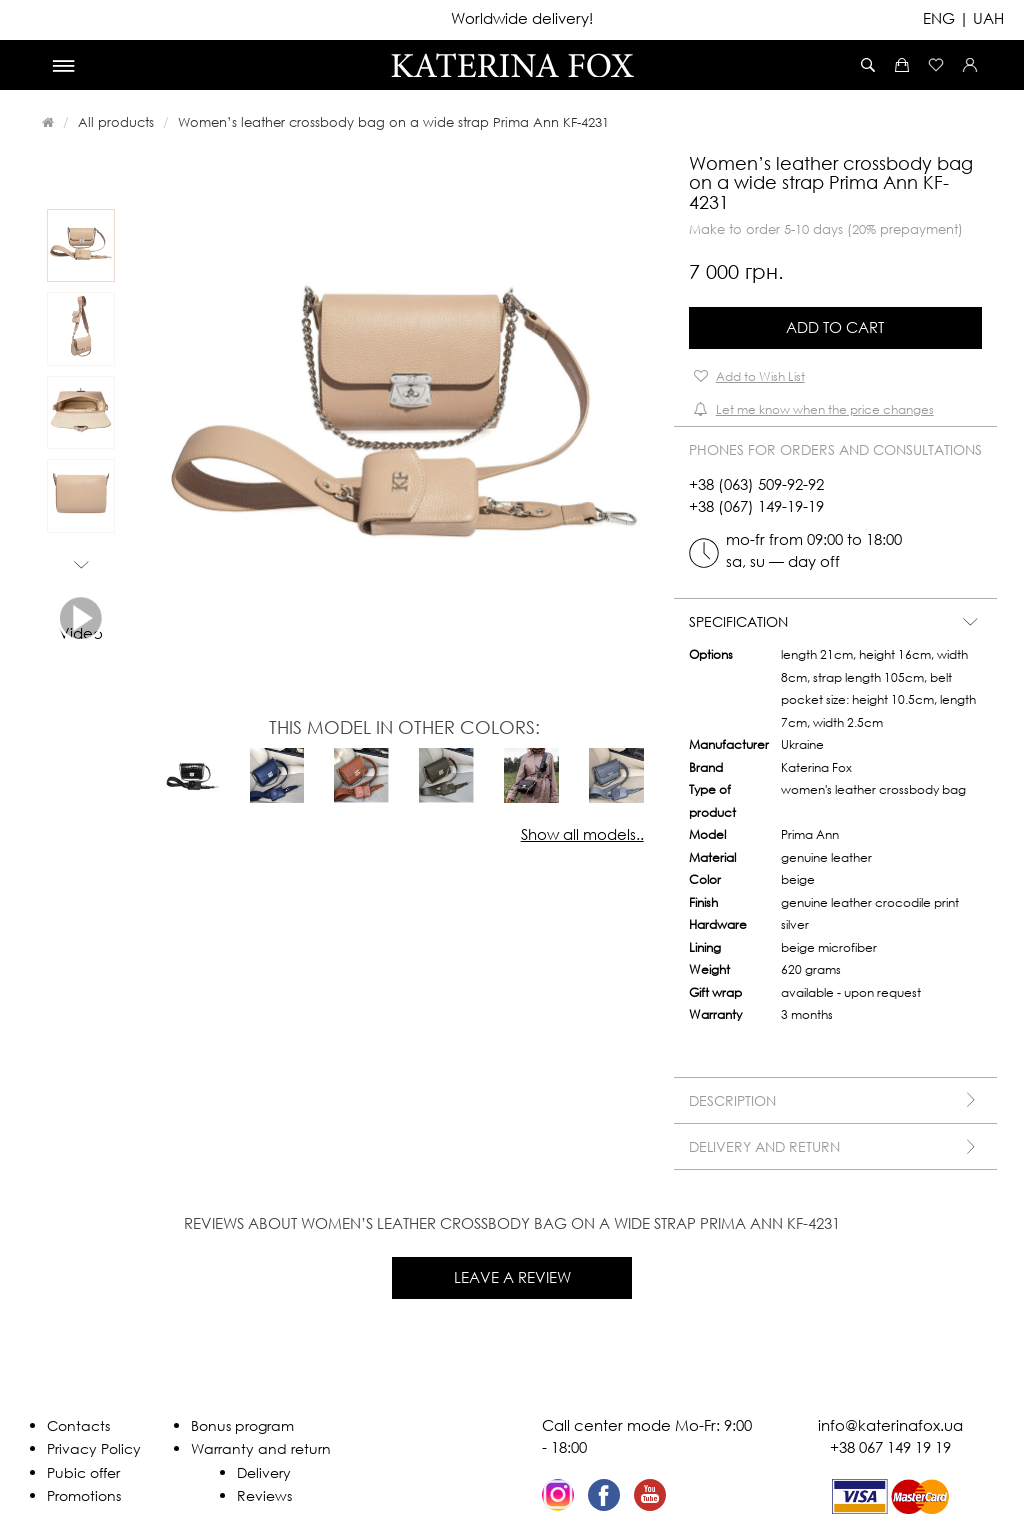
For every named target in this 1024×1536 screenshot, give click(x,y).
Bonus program (242, 1425)
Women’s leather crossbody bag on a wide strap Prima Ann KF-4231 (393, 122)
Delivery (264, 1472)
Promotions (84, 1495)
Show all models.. (582, 834)
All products (116, 122)
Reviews (264, 1495)
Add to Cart (835, 327)
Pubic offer (83, 1472)
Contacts (78, 1425)
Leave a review (512, 1277)
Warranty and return (261, 1448)
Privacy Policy (94, 1448)
